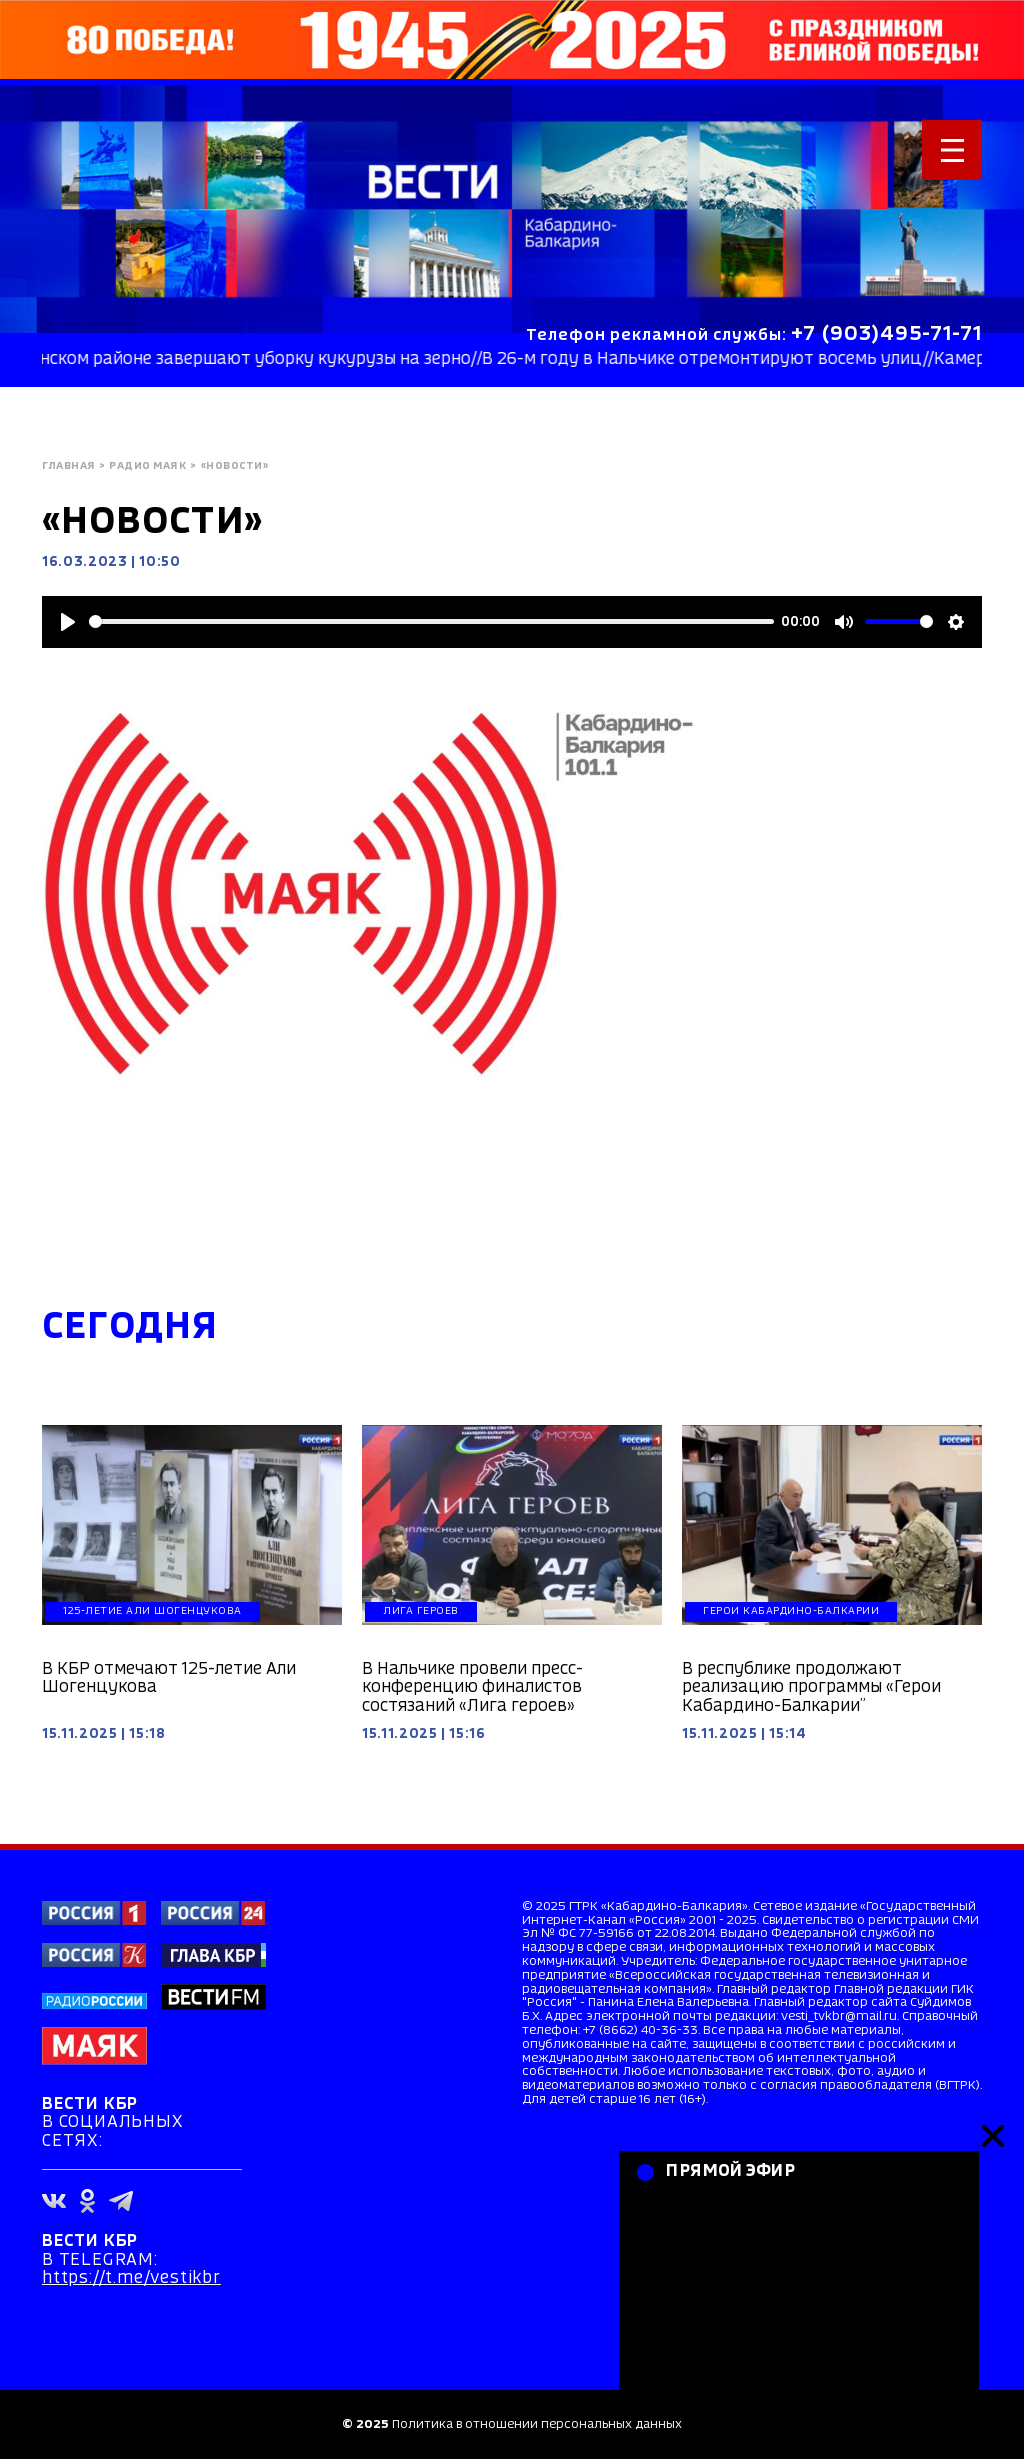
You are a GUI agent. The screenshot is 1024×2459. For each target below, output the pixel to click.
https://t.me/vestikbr (131, 2278)
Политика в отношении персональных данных (537, 2424)
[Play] (68, 622)
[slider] (431, 621)
